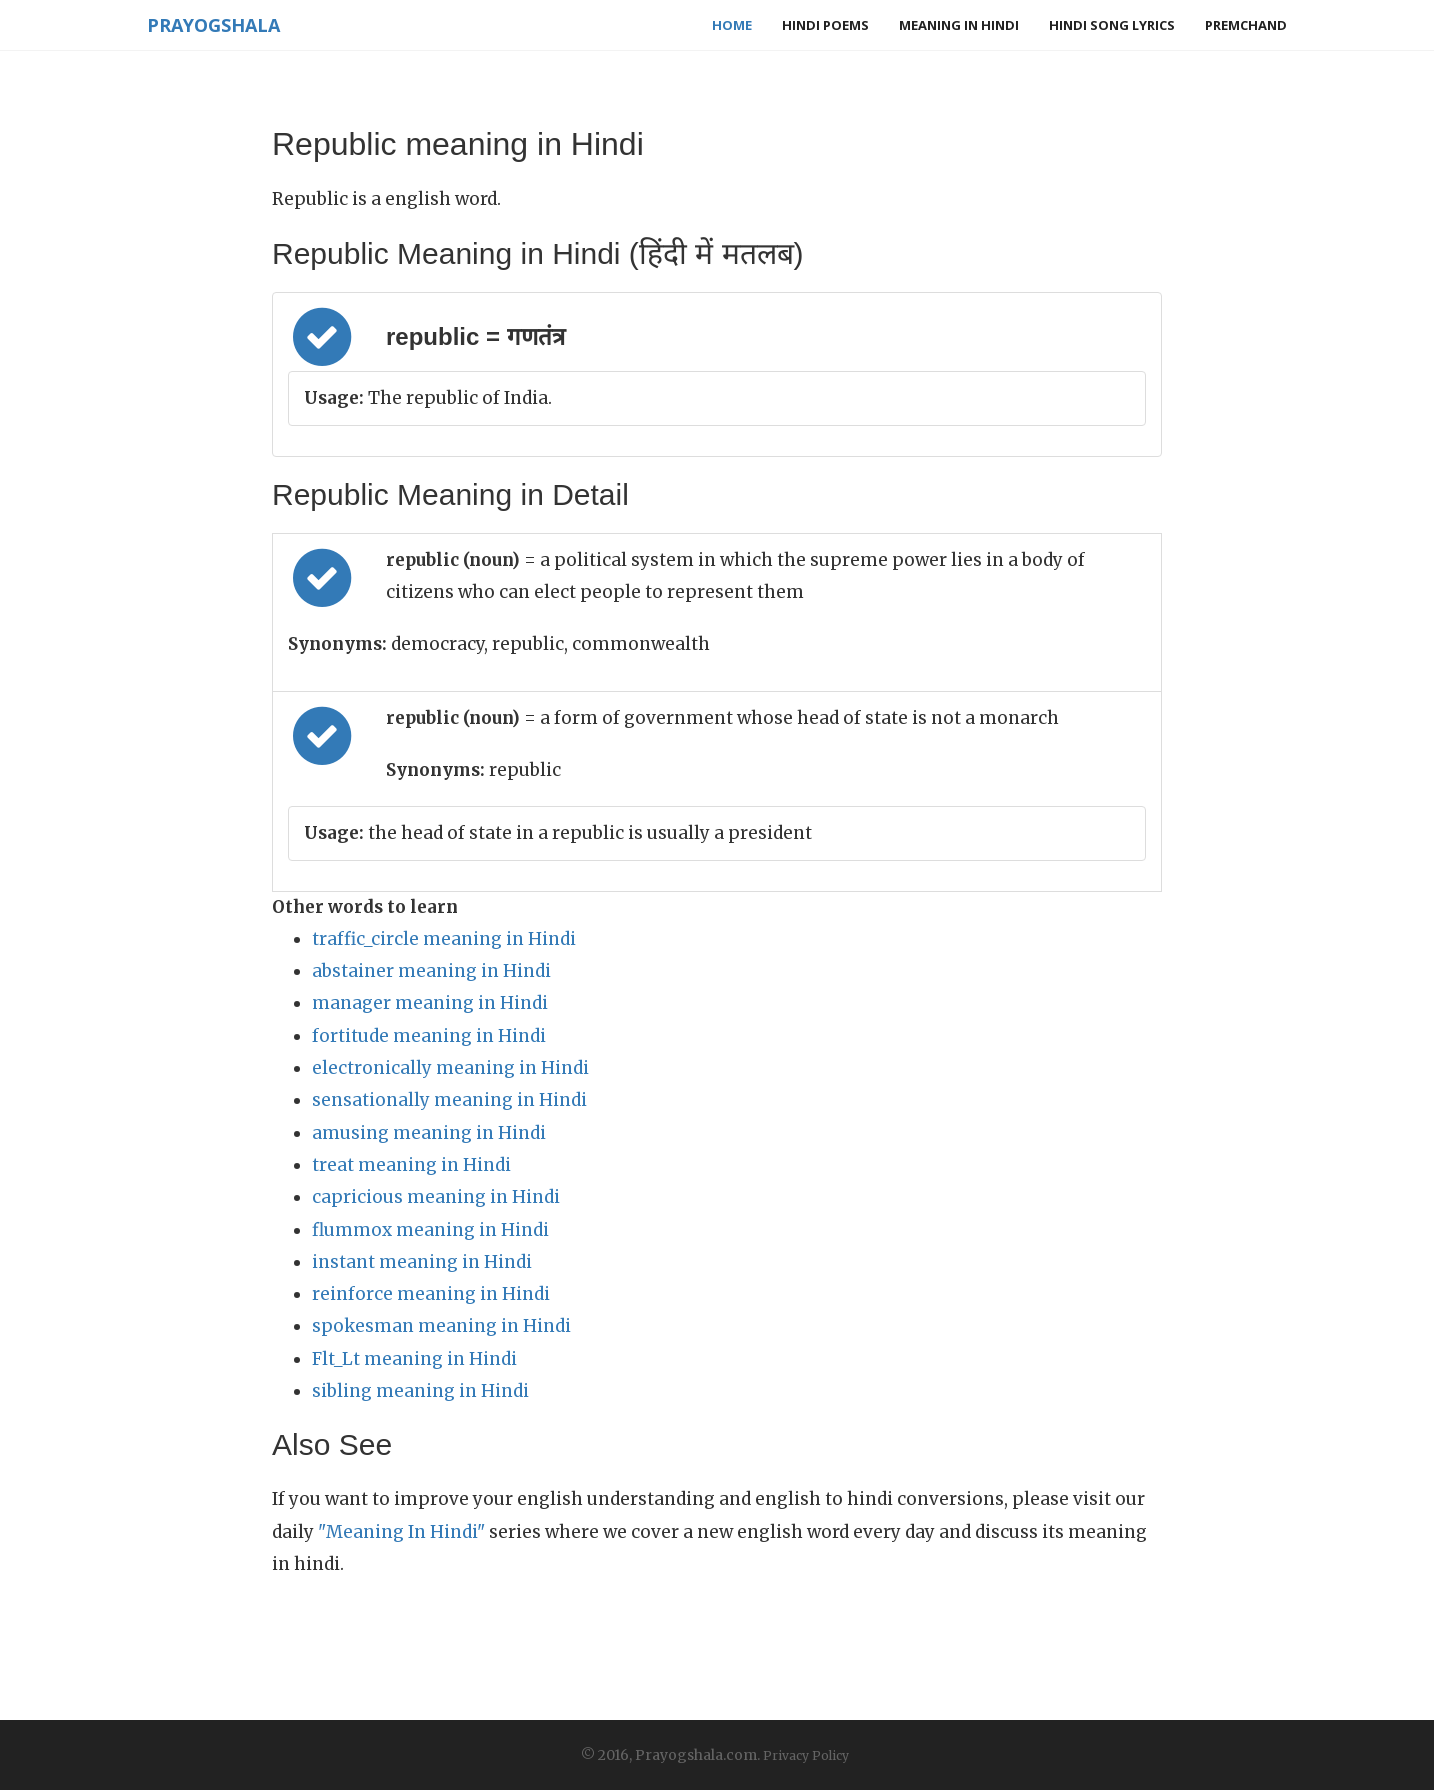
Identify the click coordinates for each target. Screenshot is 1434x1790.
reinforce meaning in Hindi (431, 1294)
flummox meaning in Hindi (430, 1230)
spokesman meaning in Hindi (441, 1326)
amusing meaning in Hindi (429, 1133)
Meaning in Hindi (959, 25)
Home (732, 25)
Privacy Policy (806, 1755)
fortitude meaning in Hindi (429, 1036)
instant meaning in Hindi (422, 1262)
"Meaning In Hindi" (401, 1532)
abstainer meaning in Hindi (431, 971)
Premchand (1246, 25)
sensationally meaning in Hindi (449, 1100)
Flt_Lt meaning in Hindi (414, 1359)
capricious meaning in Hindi (436, 1197)
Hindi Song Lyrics (1112, 25)
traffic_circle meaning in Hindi (444, 939)
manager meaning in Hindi (430, 1003)
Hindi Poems (825, 25)
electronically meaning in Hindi (450, 1068)
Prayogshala (213, 25)
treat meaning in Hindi (411, 1165)
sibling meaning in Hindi (420, 1391)
